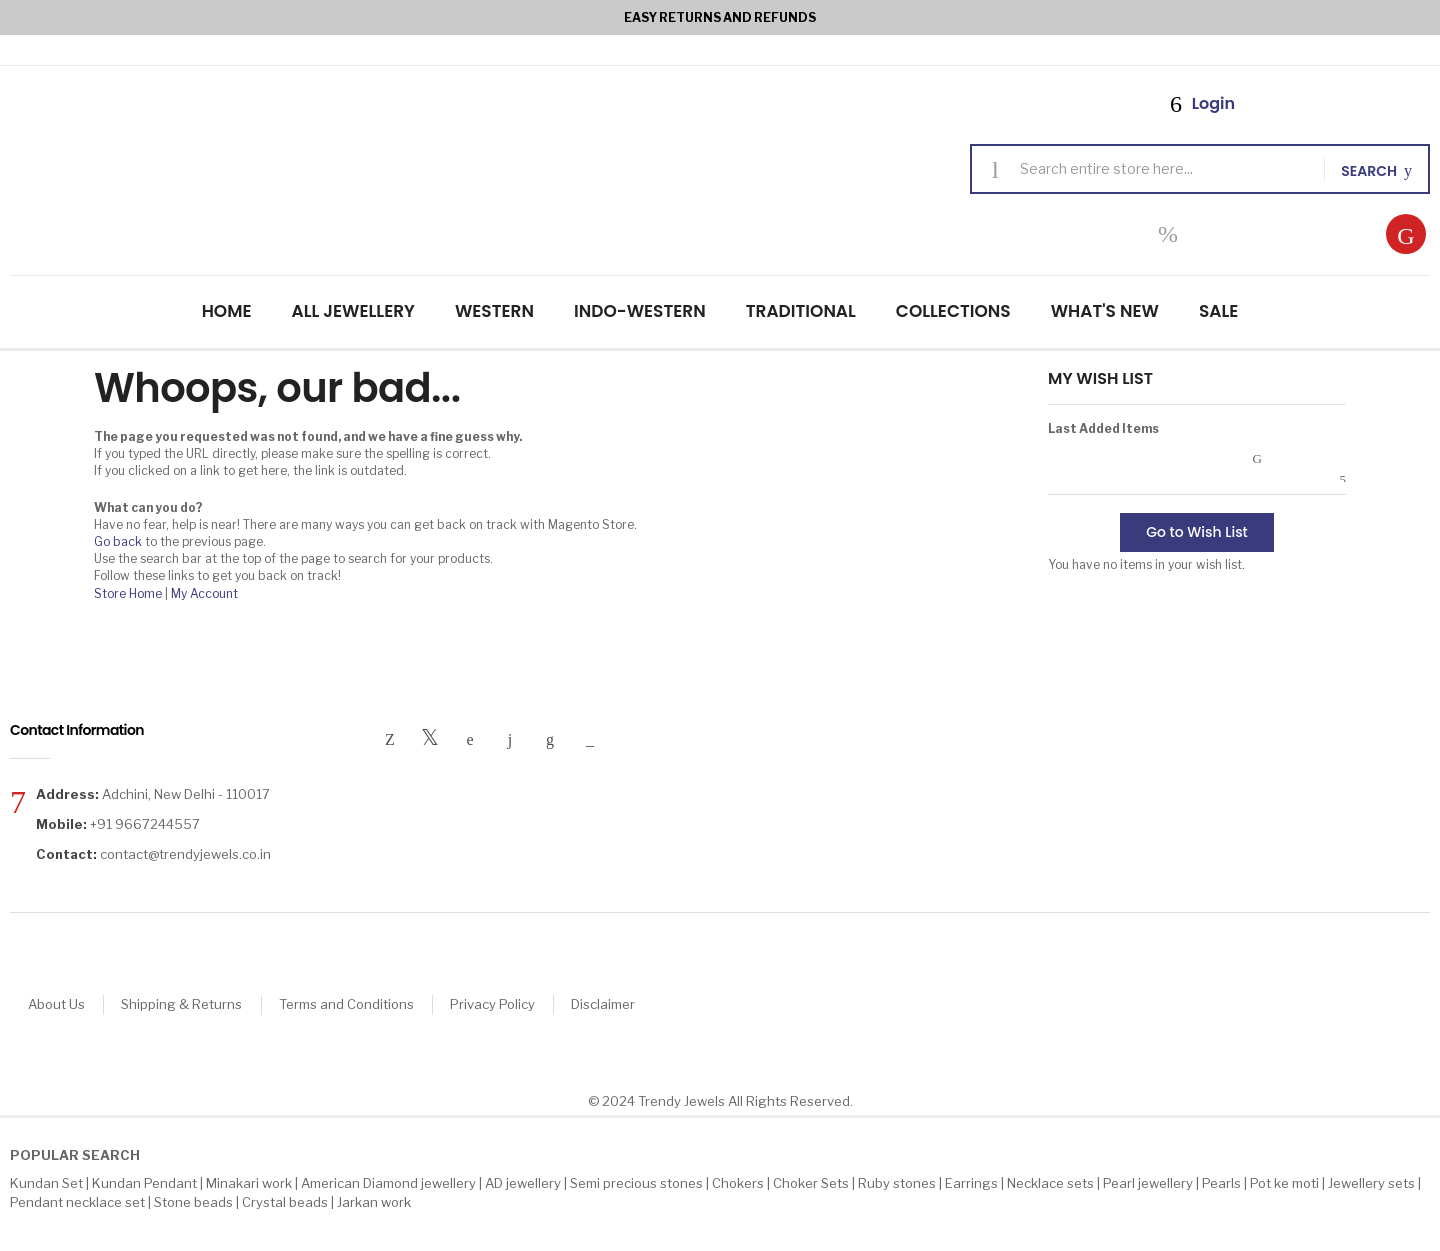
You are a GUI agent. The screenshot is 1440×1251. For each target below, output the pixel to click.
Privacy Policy (505, 1005)
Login (1211, 103)
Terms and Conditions (355, 1005)
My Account (204, 593)
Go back (118, 541)
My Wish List (1168, 234)
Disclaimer (620, 1005)
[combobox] (1164, 169)
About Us (58, 1005)
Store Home (128, 593)
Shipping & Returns (187, 1005)
